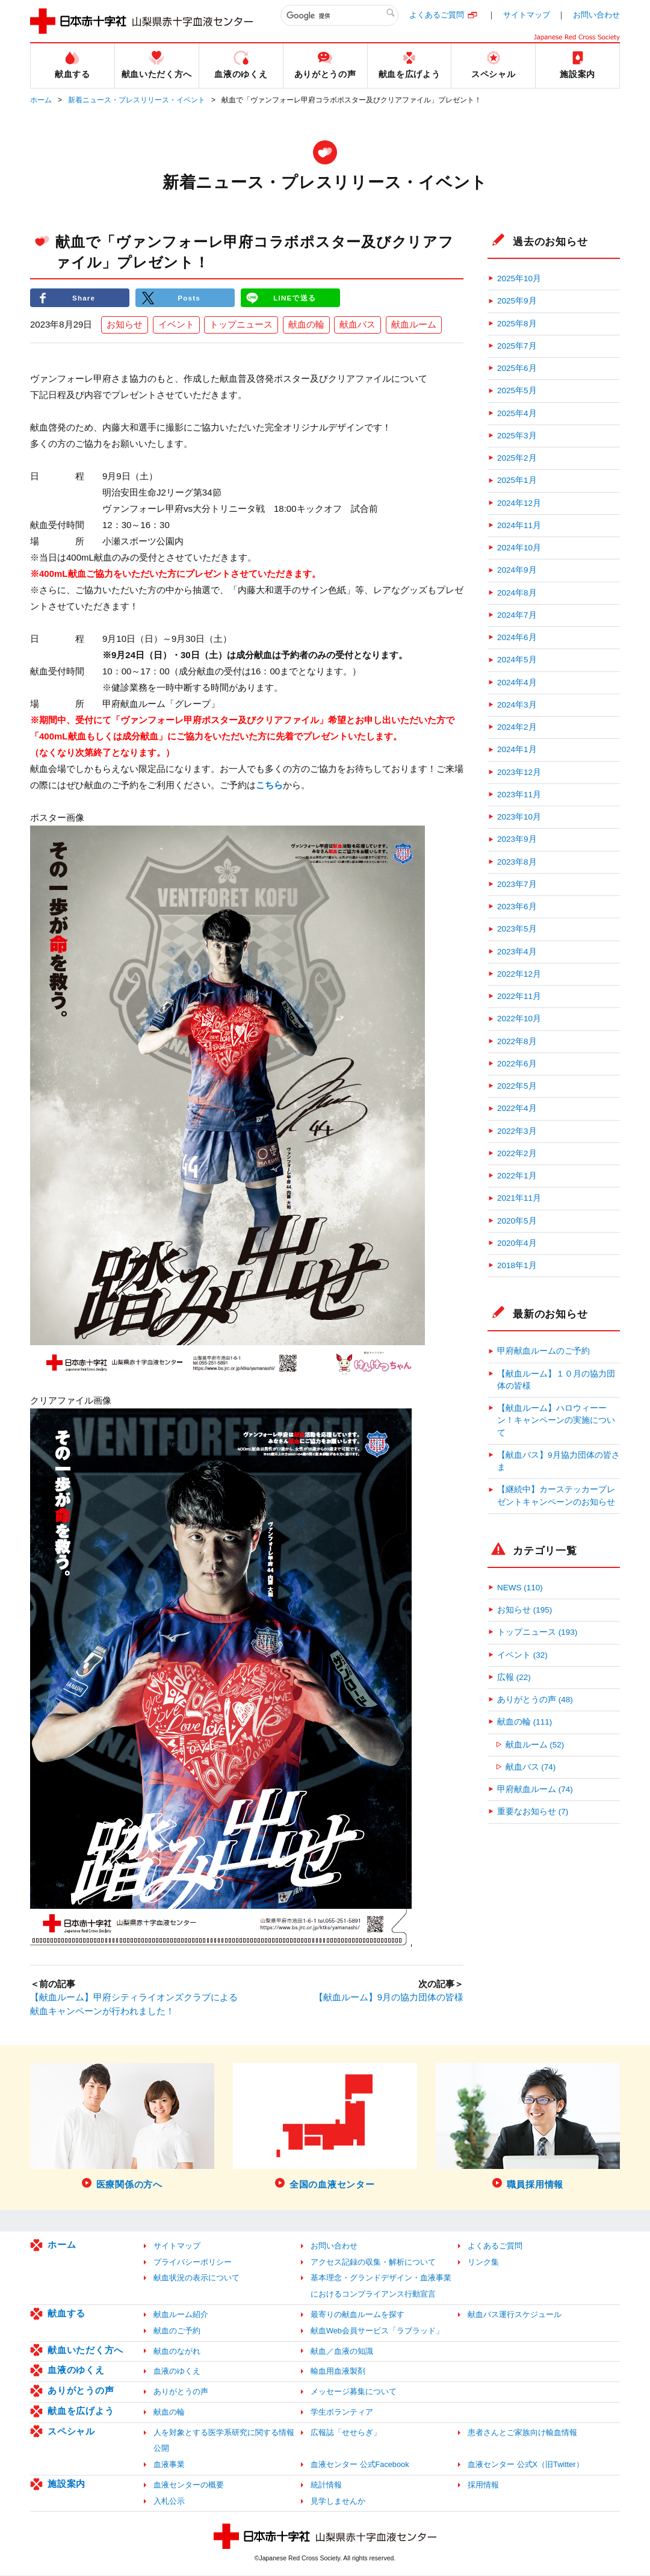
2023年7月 (517, 884)
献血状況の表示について (196, 2278)
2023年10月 (519, 816)
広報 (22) (514, 1677)
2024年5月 (517, 659)
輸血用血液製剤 (338, 2371)
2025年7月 (517, 345)
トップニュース (241, 325)
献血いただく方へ (85, 2350)
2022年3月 (517, 1131)
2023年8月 (517, 861)
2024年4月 (517, 682)
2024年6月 (517, 637)
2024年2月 (517, 727)
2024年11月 (519, 525)
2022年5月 (517, 1085)
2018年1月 (517, 1265)
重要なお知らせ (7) (532, 1811)
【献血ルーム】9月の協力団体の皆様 (388, 1998)
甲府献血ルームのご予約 (543, 1350)
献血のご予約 (176, 2331)
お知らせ (125, 325)
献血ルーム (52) (535, 1744)
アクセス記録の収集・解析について (373, 2262)
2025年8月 (517, 323)
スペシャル (71, 2432)
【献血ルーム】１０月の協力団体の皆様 (556, 1379)
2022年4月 (517, 1108)
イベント (176, 325)
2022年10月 (519, 1018)
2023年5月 (517, 928)
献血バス (357, 325)
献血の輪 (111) (524, 1721)
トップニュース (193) (537, 1632)
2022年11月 (519, 996)
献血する (66, 2314)
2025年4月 (517, 413)
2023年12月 (519, 772)
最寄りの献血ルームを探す (357, 2314)
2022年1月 (517, 1175)
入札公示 (169, 2501)
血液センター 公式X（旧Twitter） (526, 2464)
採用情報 (483, 2485)
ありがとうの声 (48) (535, 1699)
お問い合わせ (596, 14)
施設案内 (66, 2484)
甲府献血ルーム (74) (535, 1789)
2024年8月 (517, 592)
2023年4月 (517, 951)
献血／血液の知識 (342, 2351)
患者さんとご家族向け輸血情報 (522, 2433)
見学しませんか (338, 2501)
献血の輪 (306, 325)
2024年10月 (519, 547)
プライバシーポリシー (192, 2262)
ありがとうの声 (81, 2391)
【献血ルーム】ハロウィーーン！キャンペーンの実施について (556, 1420)
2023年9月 (517, 839)
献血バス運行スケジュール (515, 2314)
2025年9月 (517, 300)
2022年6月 (517, 1063)
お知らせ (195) (524, 1609)
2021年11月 (519, 1197)
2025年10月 (519, 278)
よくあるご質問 (436, 14)
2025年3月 (517, 435)
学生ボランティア (342, 2412)
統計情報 (326, 2485)
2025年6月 (517, 368)
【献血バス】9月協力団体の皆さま (558, 1461)
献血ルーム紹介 (180, 2314)
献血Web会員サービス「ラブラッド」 (377, 2331)
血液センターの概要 (188, 2485)
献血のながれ (176, 2351)
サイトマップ (526, 14)
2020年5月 (517, 1220)
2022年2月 (517, 1153)
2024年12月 (519, 503)
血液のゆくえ (76, 2370)
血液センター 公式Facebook (360, 2464)
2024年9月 (517, 569)
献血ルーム (413, 325)
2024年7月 (517, 615)
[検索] (339, 15)
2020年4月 (517, 1243)
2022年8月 (517, 1041)
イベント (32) (522, 1655)
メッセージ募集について (354, 2392)
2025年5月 (517, 390)
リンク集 (483, 2262)
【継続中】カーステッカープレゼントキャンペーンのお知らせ (556, 1495)
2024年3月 (517, 704)
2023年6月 (517, 906)
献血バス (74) (531, 1767)
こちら (269, 785)
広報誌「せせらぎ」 (346, 2433)
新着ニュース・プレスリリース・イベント (136, 100)
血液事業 (169, 2464)
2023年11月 (519, 794)
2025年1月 (517, 480)
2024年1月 (517, 749)
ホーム (41, 100)
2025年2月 (517, 457)
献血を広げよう (81, 2411)
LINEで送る (295, 297)
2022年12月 (519, 973)
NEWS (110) (520, 1587)
